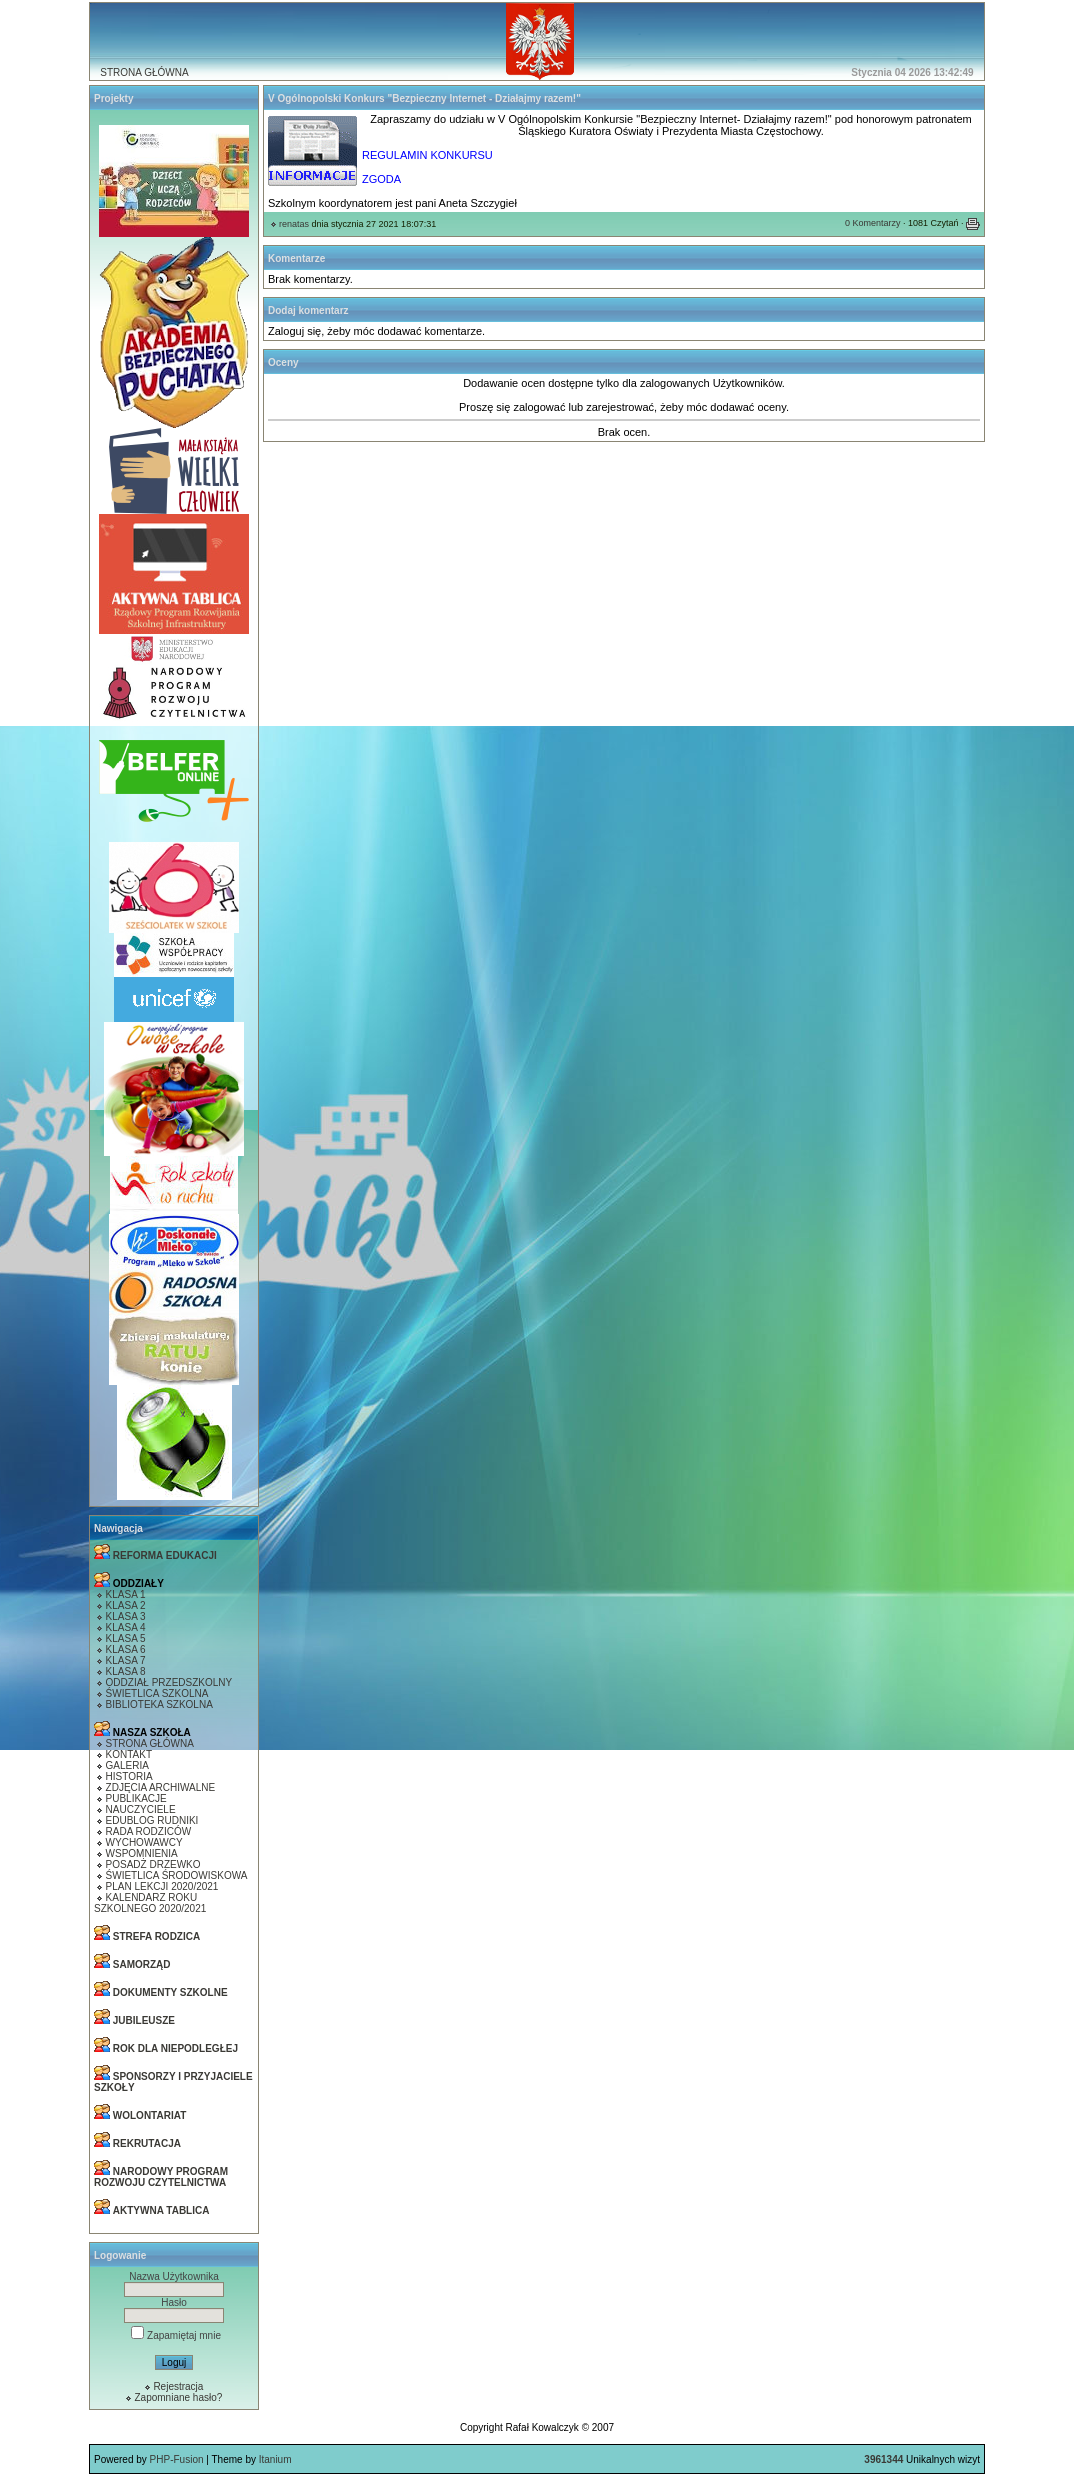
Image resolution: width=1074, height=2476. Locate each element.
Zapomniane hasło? (178, 2397)
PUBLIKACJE (136, 1798)
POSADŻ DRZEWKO (153, 1864)
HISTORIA (129, 1776)
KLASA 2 (126, 1605)
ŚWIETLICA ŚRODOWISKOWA (177, 1875)
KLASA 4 (126, 1627)
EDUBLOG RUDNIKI (152, 1820)
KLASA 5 (126, 1638)
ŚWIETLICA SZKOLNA (157, 1693)
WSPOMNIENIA (142, 1853)
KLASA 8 (126, 1671)
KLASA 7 (126, 1660)
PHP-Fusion (177, 2459)
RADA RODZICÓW (149, 1831)
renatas (294, 224)
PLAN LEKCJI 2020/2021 (162, 1886)
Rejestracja (178, 2386)
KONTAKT (129, 1754)
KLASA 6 (126, 1649)
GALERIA (127, 1765)
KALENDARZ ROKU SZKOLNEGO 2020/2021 (150, 1903)
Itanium (275, 2459)
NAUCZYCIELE (141, 1809)
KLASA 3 (126, 1616)
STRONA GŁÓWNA (144, 72)
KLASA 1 (126, 1594)
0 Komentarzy (873, 223)
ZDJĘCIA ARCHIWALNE (161, 1787)
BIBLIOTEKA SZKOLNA (159, 1704)
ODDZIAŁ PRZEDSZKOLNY (169, 1682)
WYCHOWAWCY (144, 1842)
